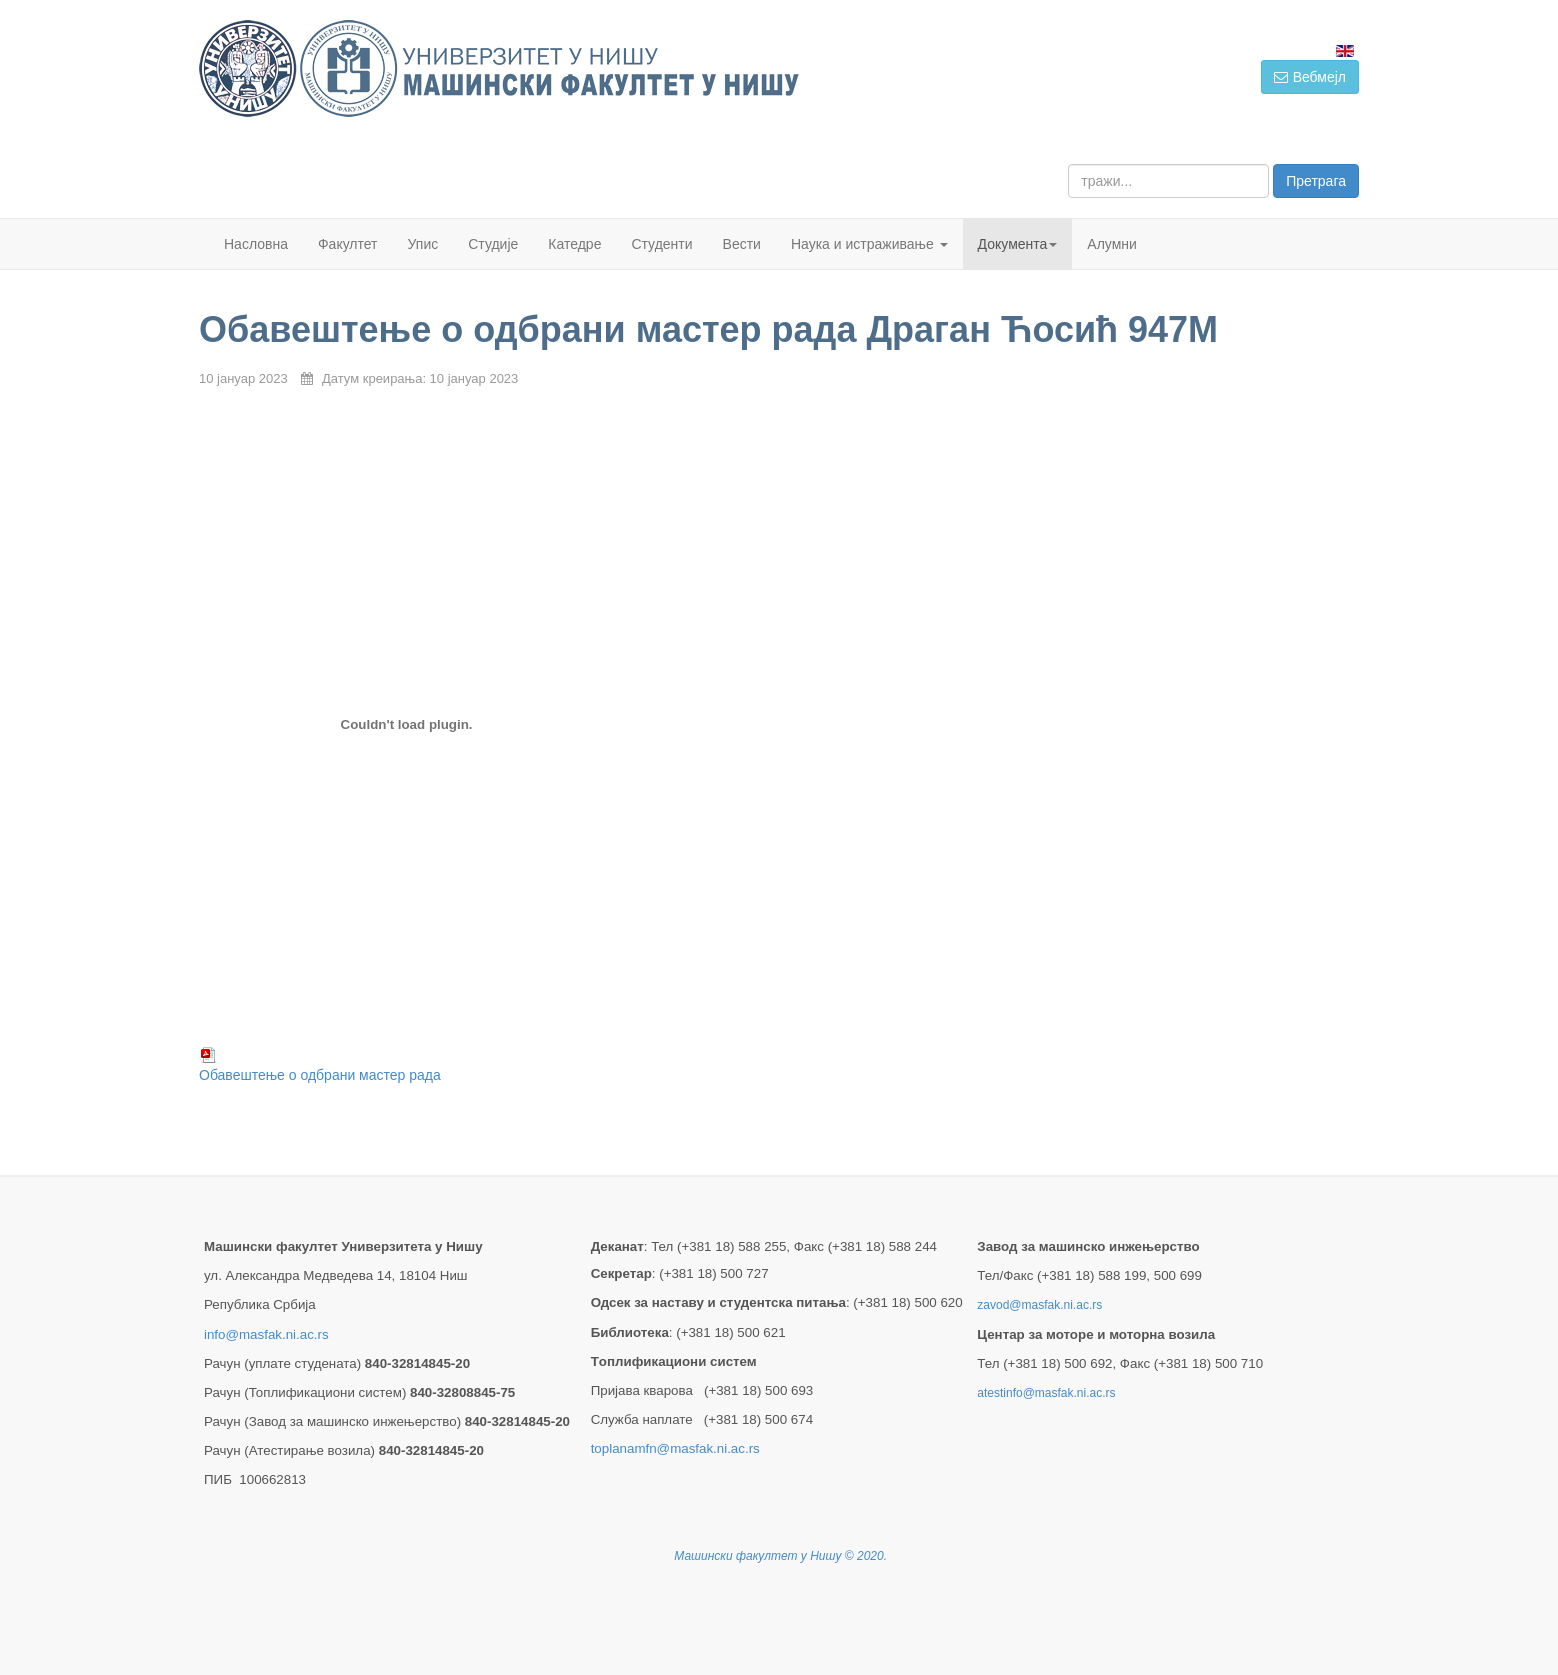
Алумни (1112, 244)
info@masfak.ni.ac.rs (266, 1334)
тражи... (1068, 164)
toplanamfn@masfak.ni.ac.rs (675, 1448)
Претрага (1316, 181)
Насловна (256, 244)
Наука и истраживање (869, 244)
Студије (493, 244)
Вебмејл (1310, 77)
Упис (423, 244)
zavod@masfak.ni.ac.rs (1039, 1305)
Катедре (574, 244)
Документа (1018, 244)
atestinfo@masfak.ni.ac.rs (1046, 1393)
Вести (742, 244)
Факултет (348, 244)
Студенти (661, 244)
